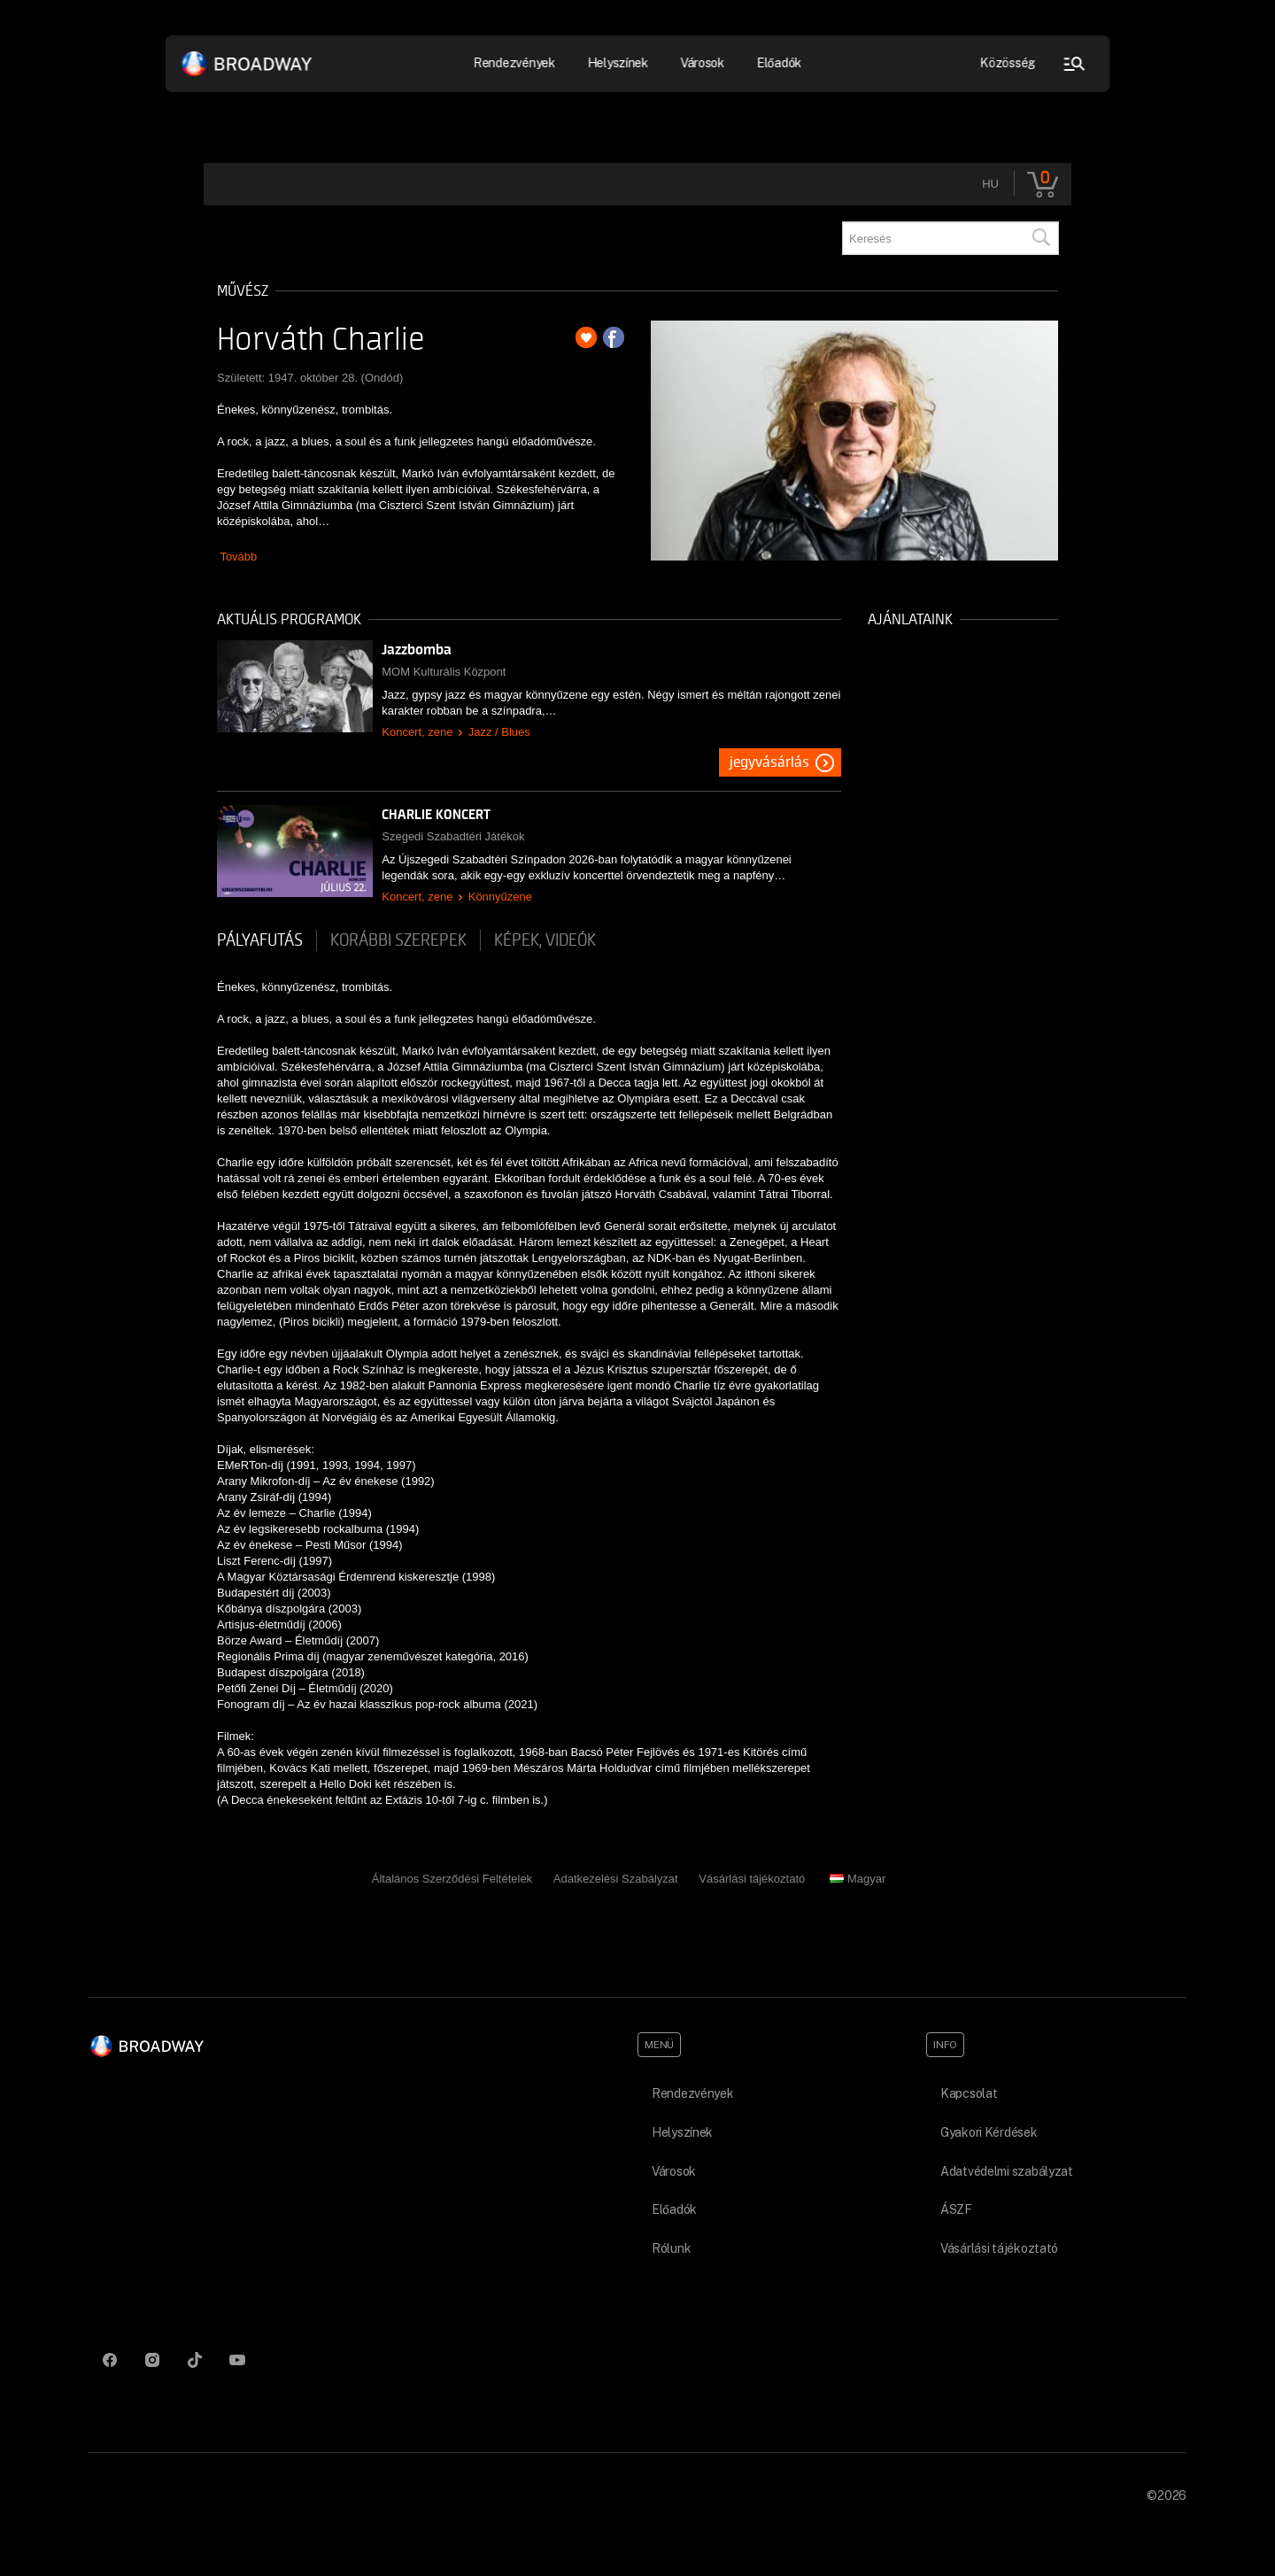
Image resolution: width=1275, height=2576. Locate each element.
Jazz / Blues (499, 732)
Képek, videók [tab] (545, 940)
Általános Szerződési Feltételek (452, 1878)
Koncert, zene (417, 732)
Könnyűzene (500, 896)
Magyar (857, 1878)
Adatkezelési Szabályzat (615, 1878)
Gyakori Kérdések (989, 2132)
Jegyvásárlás (769, 762)
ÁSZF (956, 2209)
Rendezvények (515, 63)
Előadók (778, 63)
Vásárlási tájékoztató (752, 1878)
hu (990, 183)
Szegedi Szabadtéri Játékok (453, 836)
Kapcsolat (968, 2093)
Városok (702, 63)
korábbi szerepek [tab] (398, 940)
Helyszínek (617, 63)
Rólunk (671, 2248)
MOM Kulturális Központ (444, 671)
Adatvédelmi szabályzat (1006, 2171)
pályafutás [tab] (260, 940)
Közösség (1008, 63)
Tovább (238, 556)
